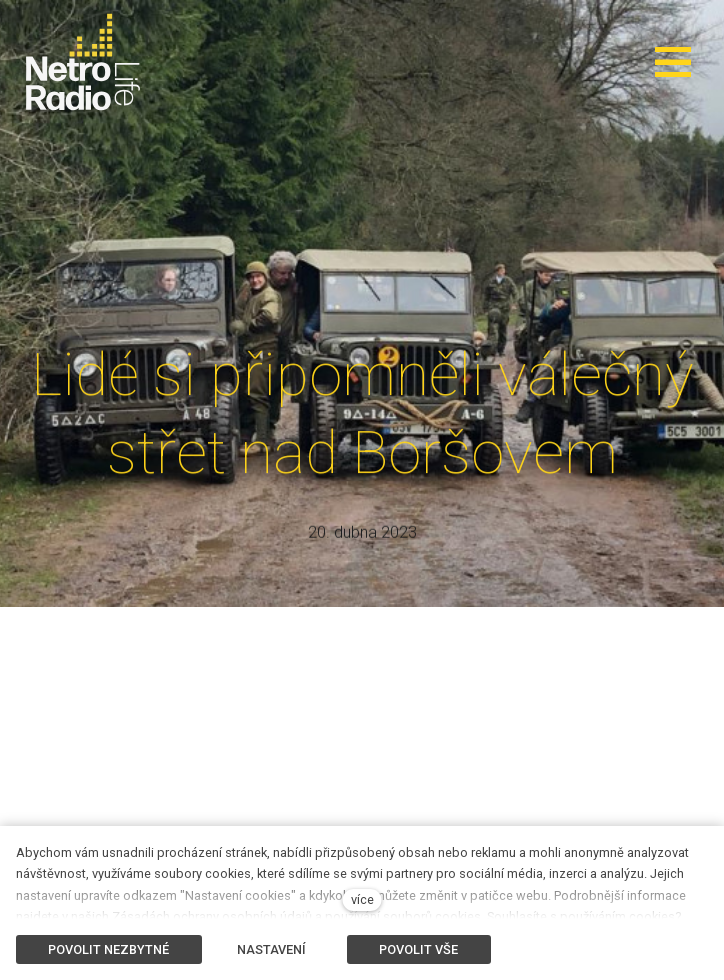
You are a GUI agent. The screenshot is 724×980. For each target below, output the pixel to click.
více (362, 899)
